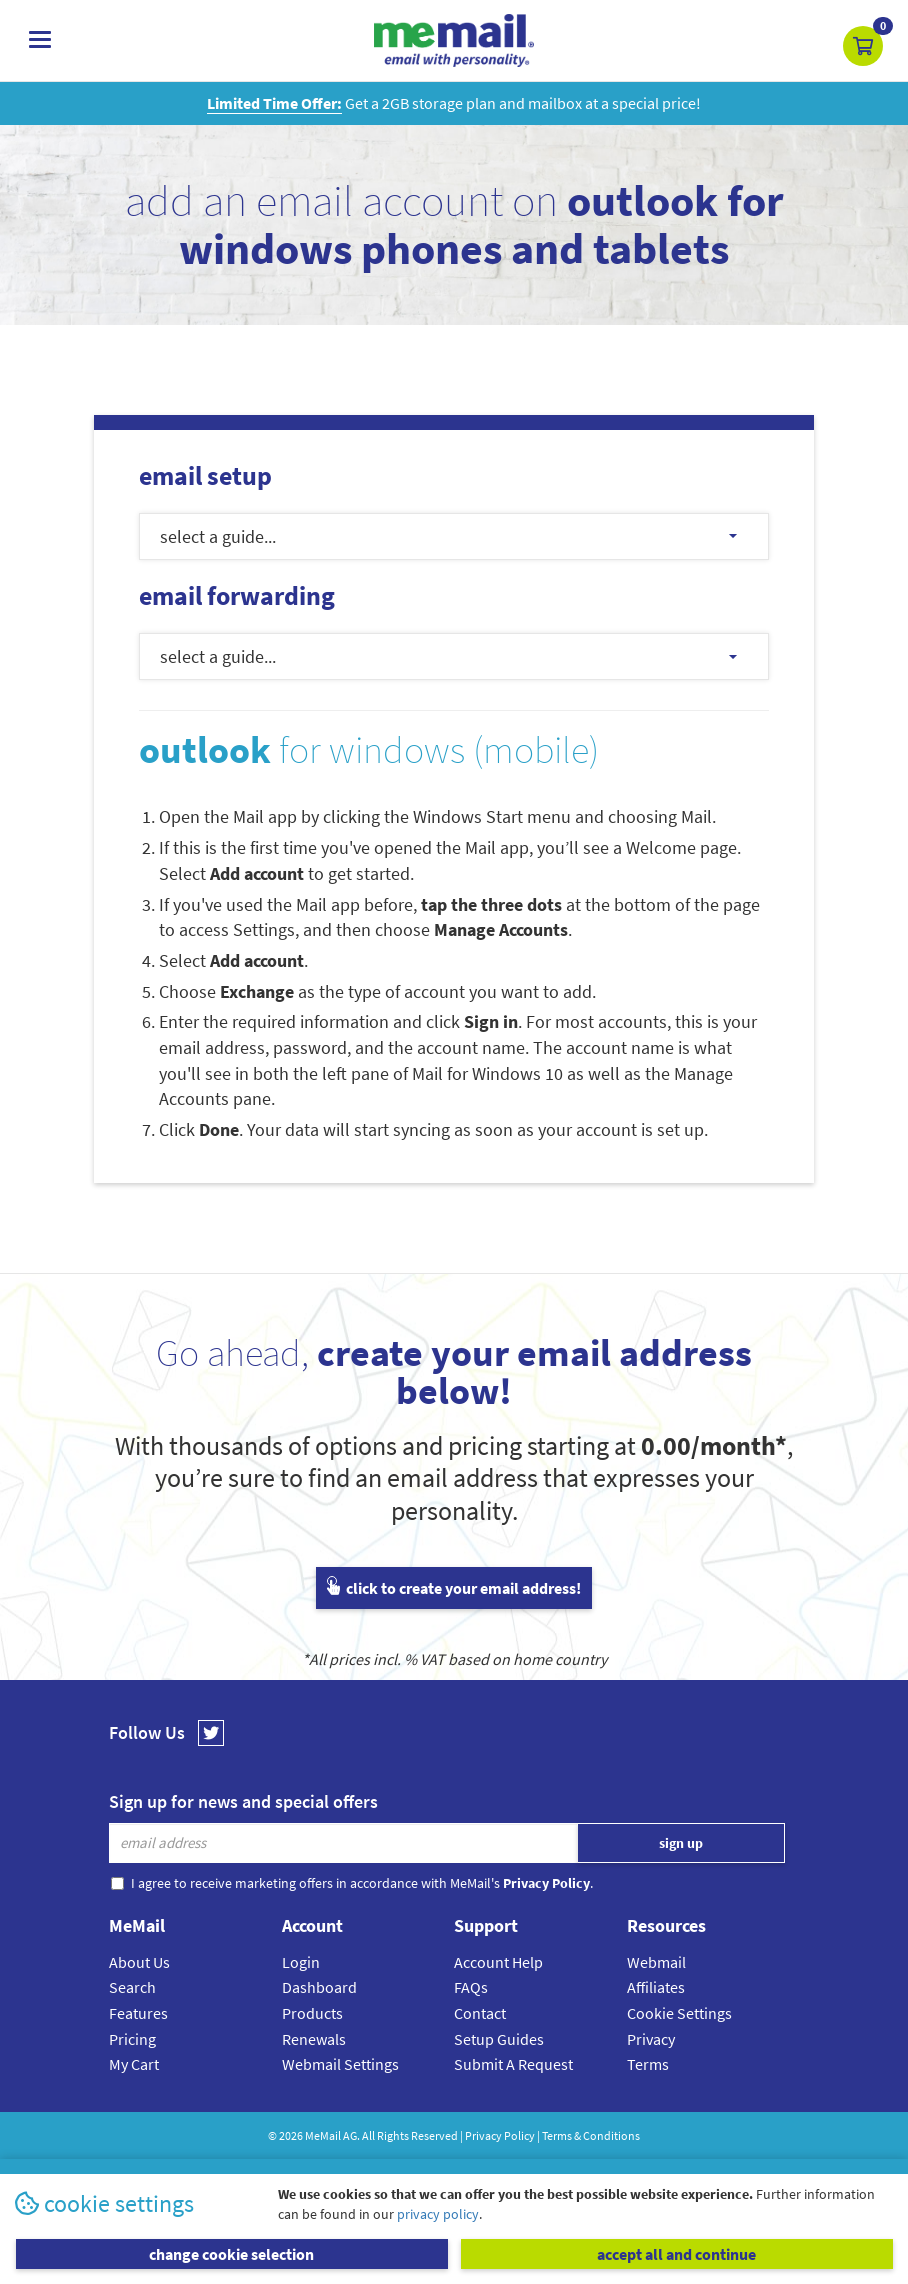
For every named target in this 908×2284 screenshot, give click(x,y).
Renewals (314, 2039)
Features (138, 2013)
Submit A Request (513, 2064)
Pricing (132, 2039)
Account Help (498, 1962)
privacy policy (438, 2214)
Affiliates (656, 1987)
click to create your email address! (454, 1588)
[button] (863, 46)
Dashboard (319, 1987)
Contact (480, 2013)
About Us (139, 1962)
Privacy (651, 2039)
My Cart (134, 2064)
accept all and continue (676, 2254)
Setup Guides (499, 2039)
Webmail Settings (340, 2064)
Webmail (656, 1962)
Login (301, 1962)
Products (312, 2013)
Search (132, 1987)
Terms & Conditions (591, 2135)
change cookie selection (231, 2254)
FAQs (471, 1987)
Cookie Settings (679, 2013)
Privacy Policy (500, 2135)
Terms (648, 2064)
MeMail (323, 2135)
